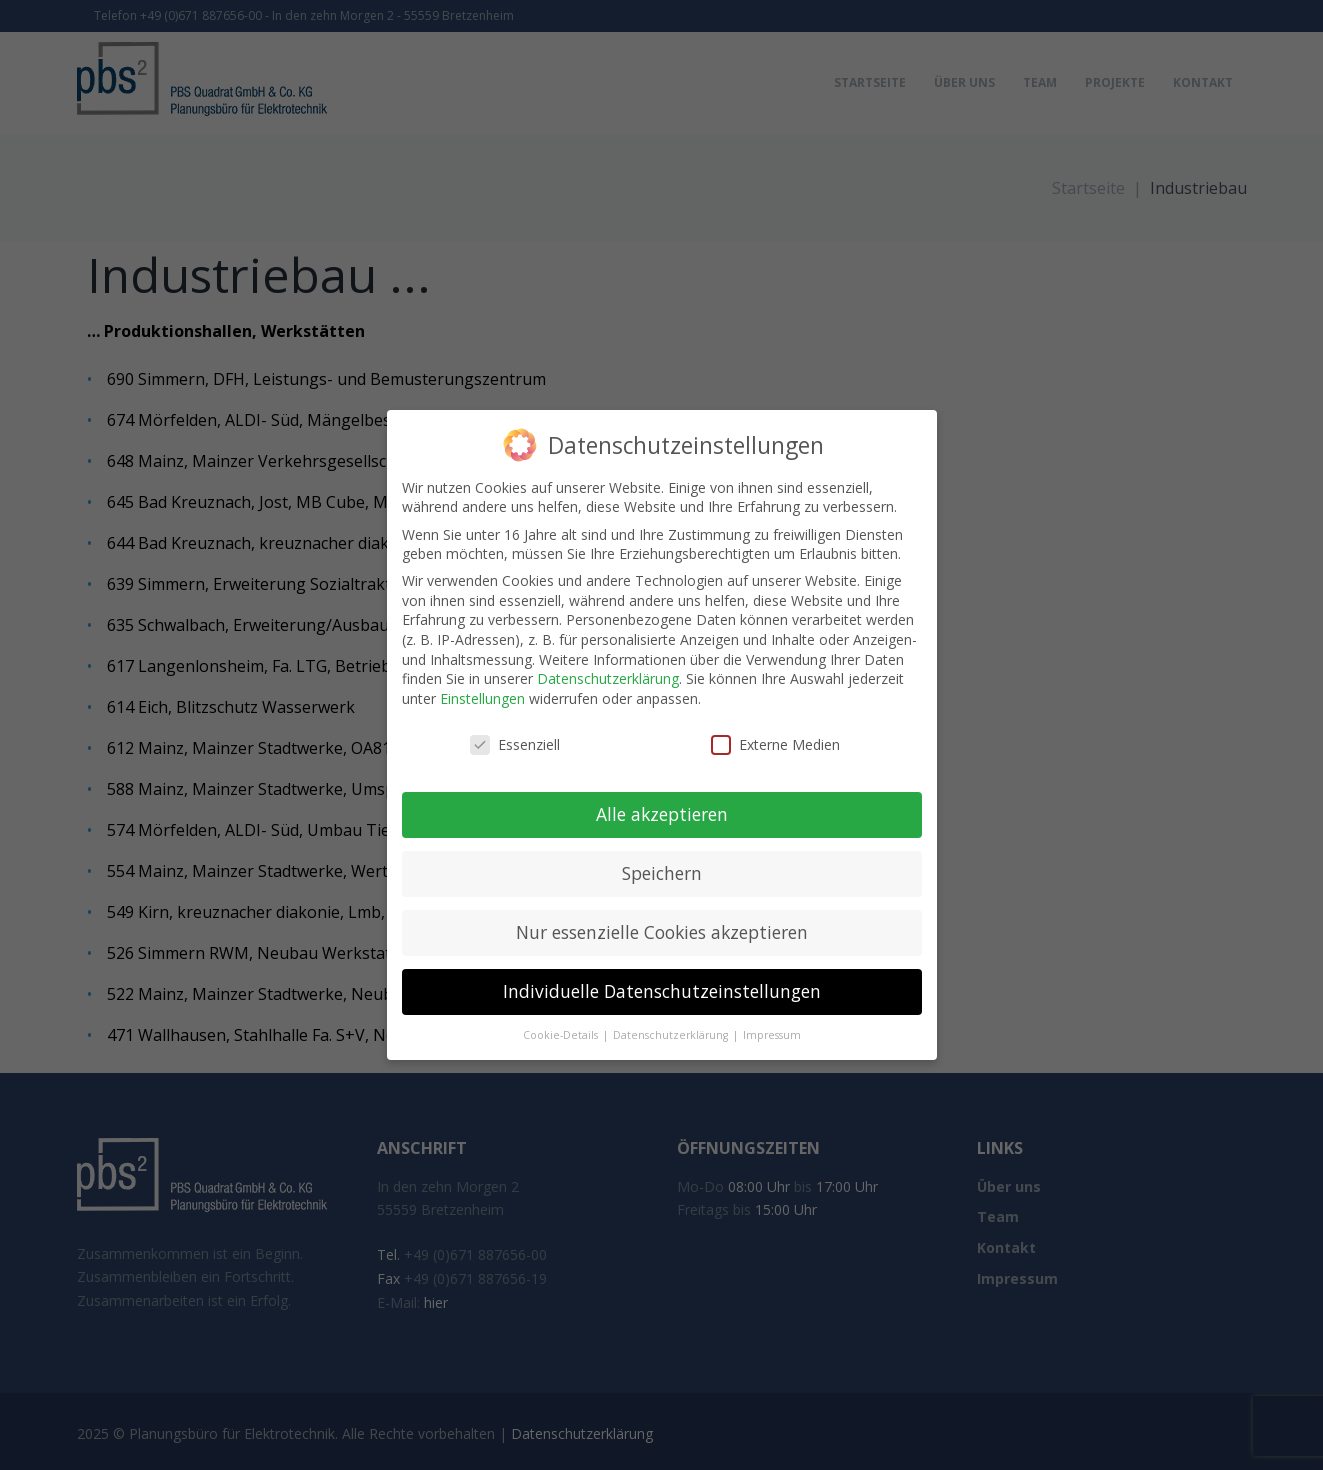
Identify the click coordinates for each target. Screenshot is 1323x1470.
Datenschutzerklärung (608, 678)
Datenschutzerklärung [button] (672, 1035)
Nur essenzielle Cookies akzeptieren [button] (662, 932)
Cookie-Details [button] (562, 1035)
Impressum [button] (772, 1035)
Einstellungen (482, 698)
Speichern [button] (662, 873)
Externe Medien (775, 744)
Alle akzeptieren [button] (662, 814)
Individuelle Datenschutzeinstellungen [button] (662, 991)
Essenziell (515, 744)
